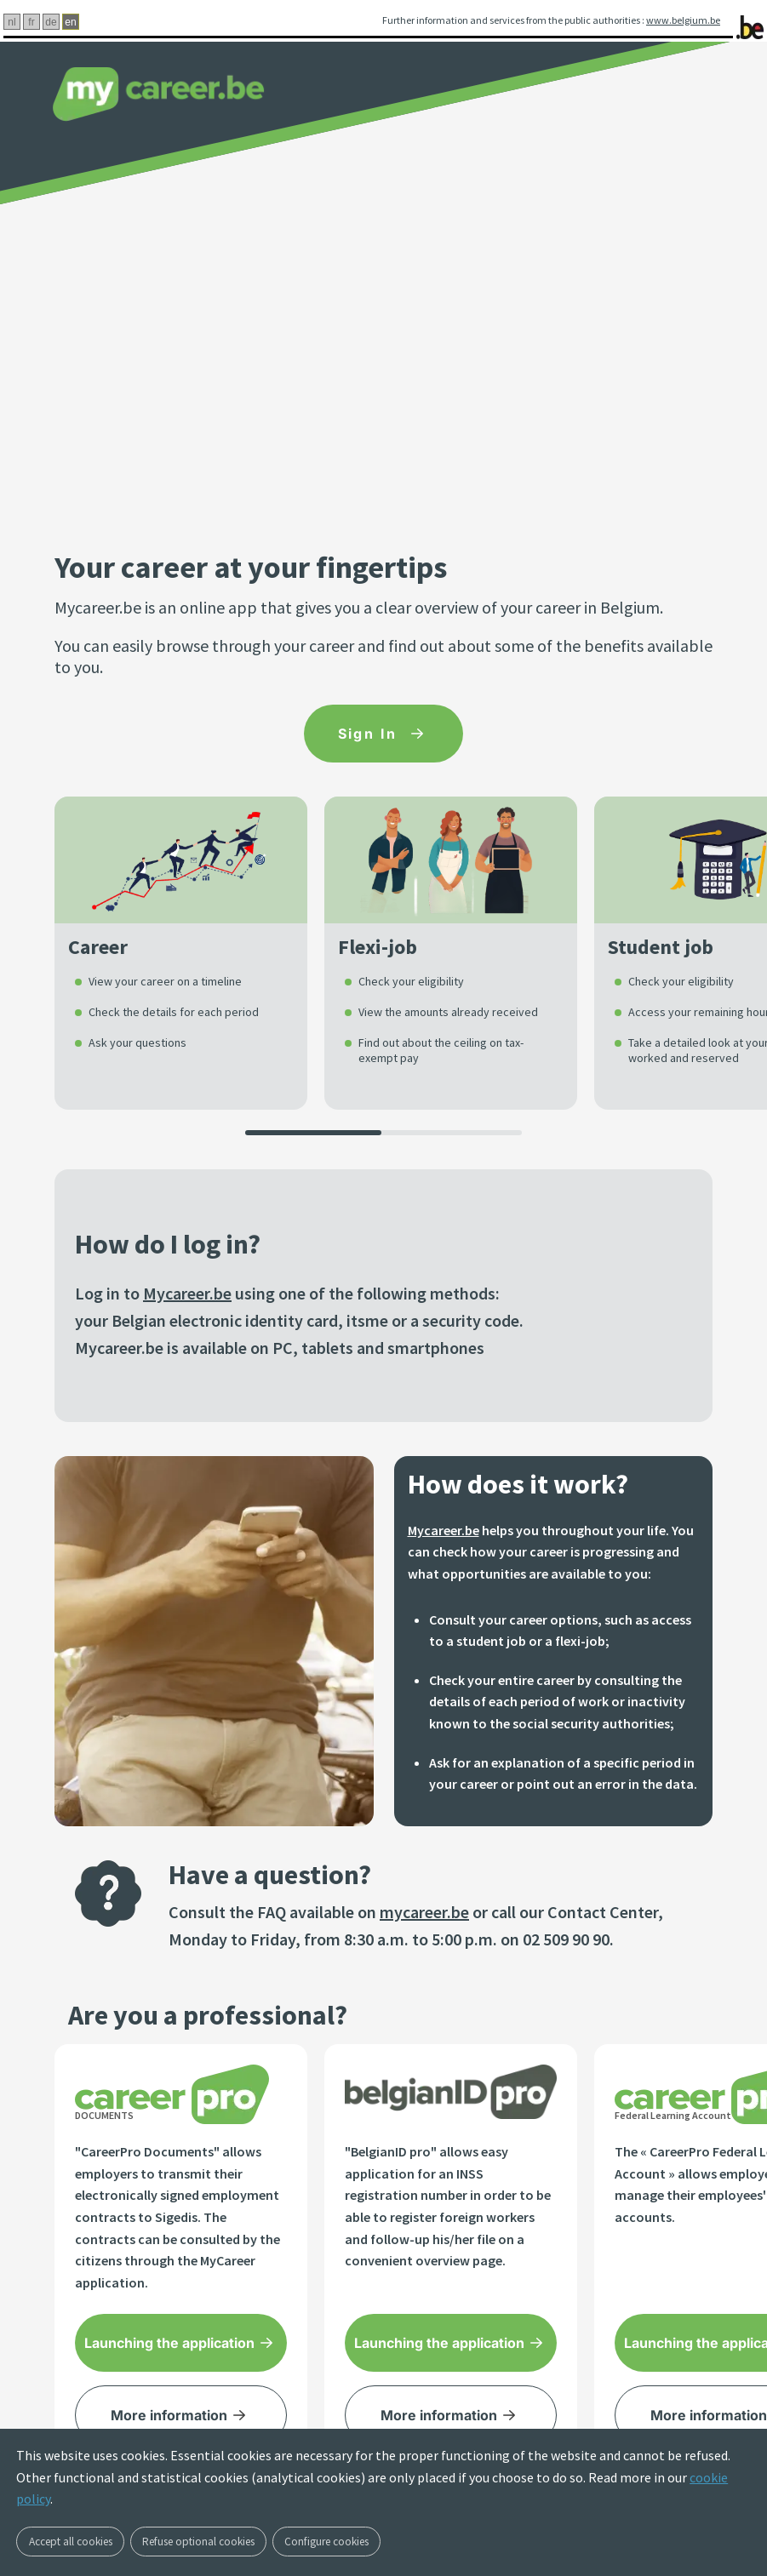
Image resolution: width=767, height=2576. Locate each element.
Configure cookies (326, 2541)
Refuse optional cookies (198, 2541)
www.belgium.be (683, 20)
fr (31, 22)
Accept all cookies (70, 2541)
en (70, 22)
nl (11, 22)
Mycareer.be (187, 1293)
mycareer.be (424, 1911)
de (50, 22)
